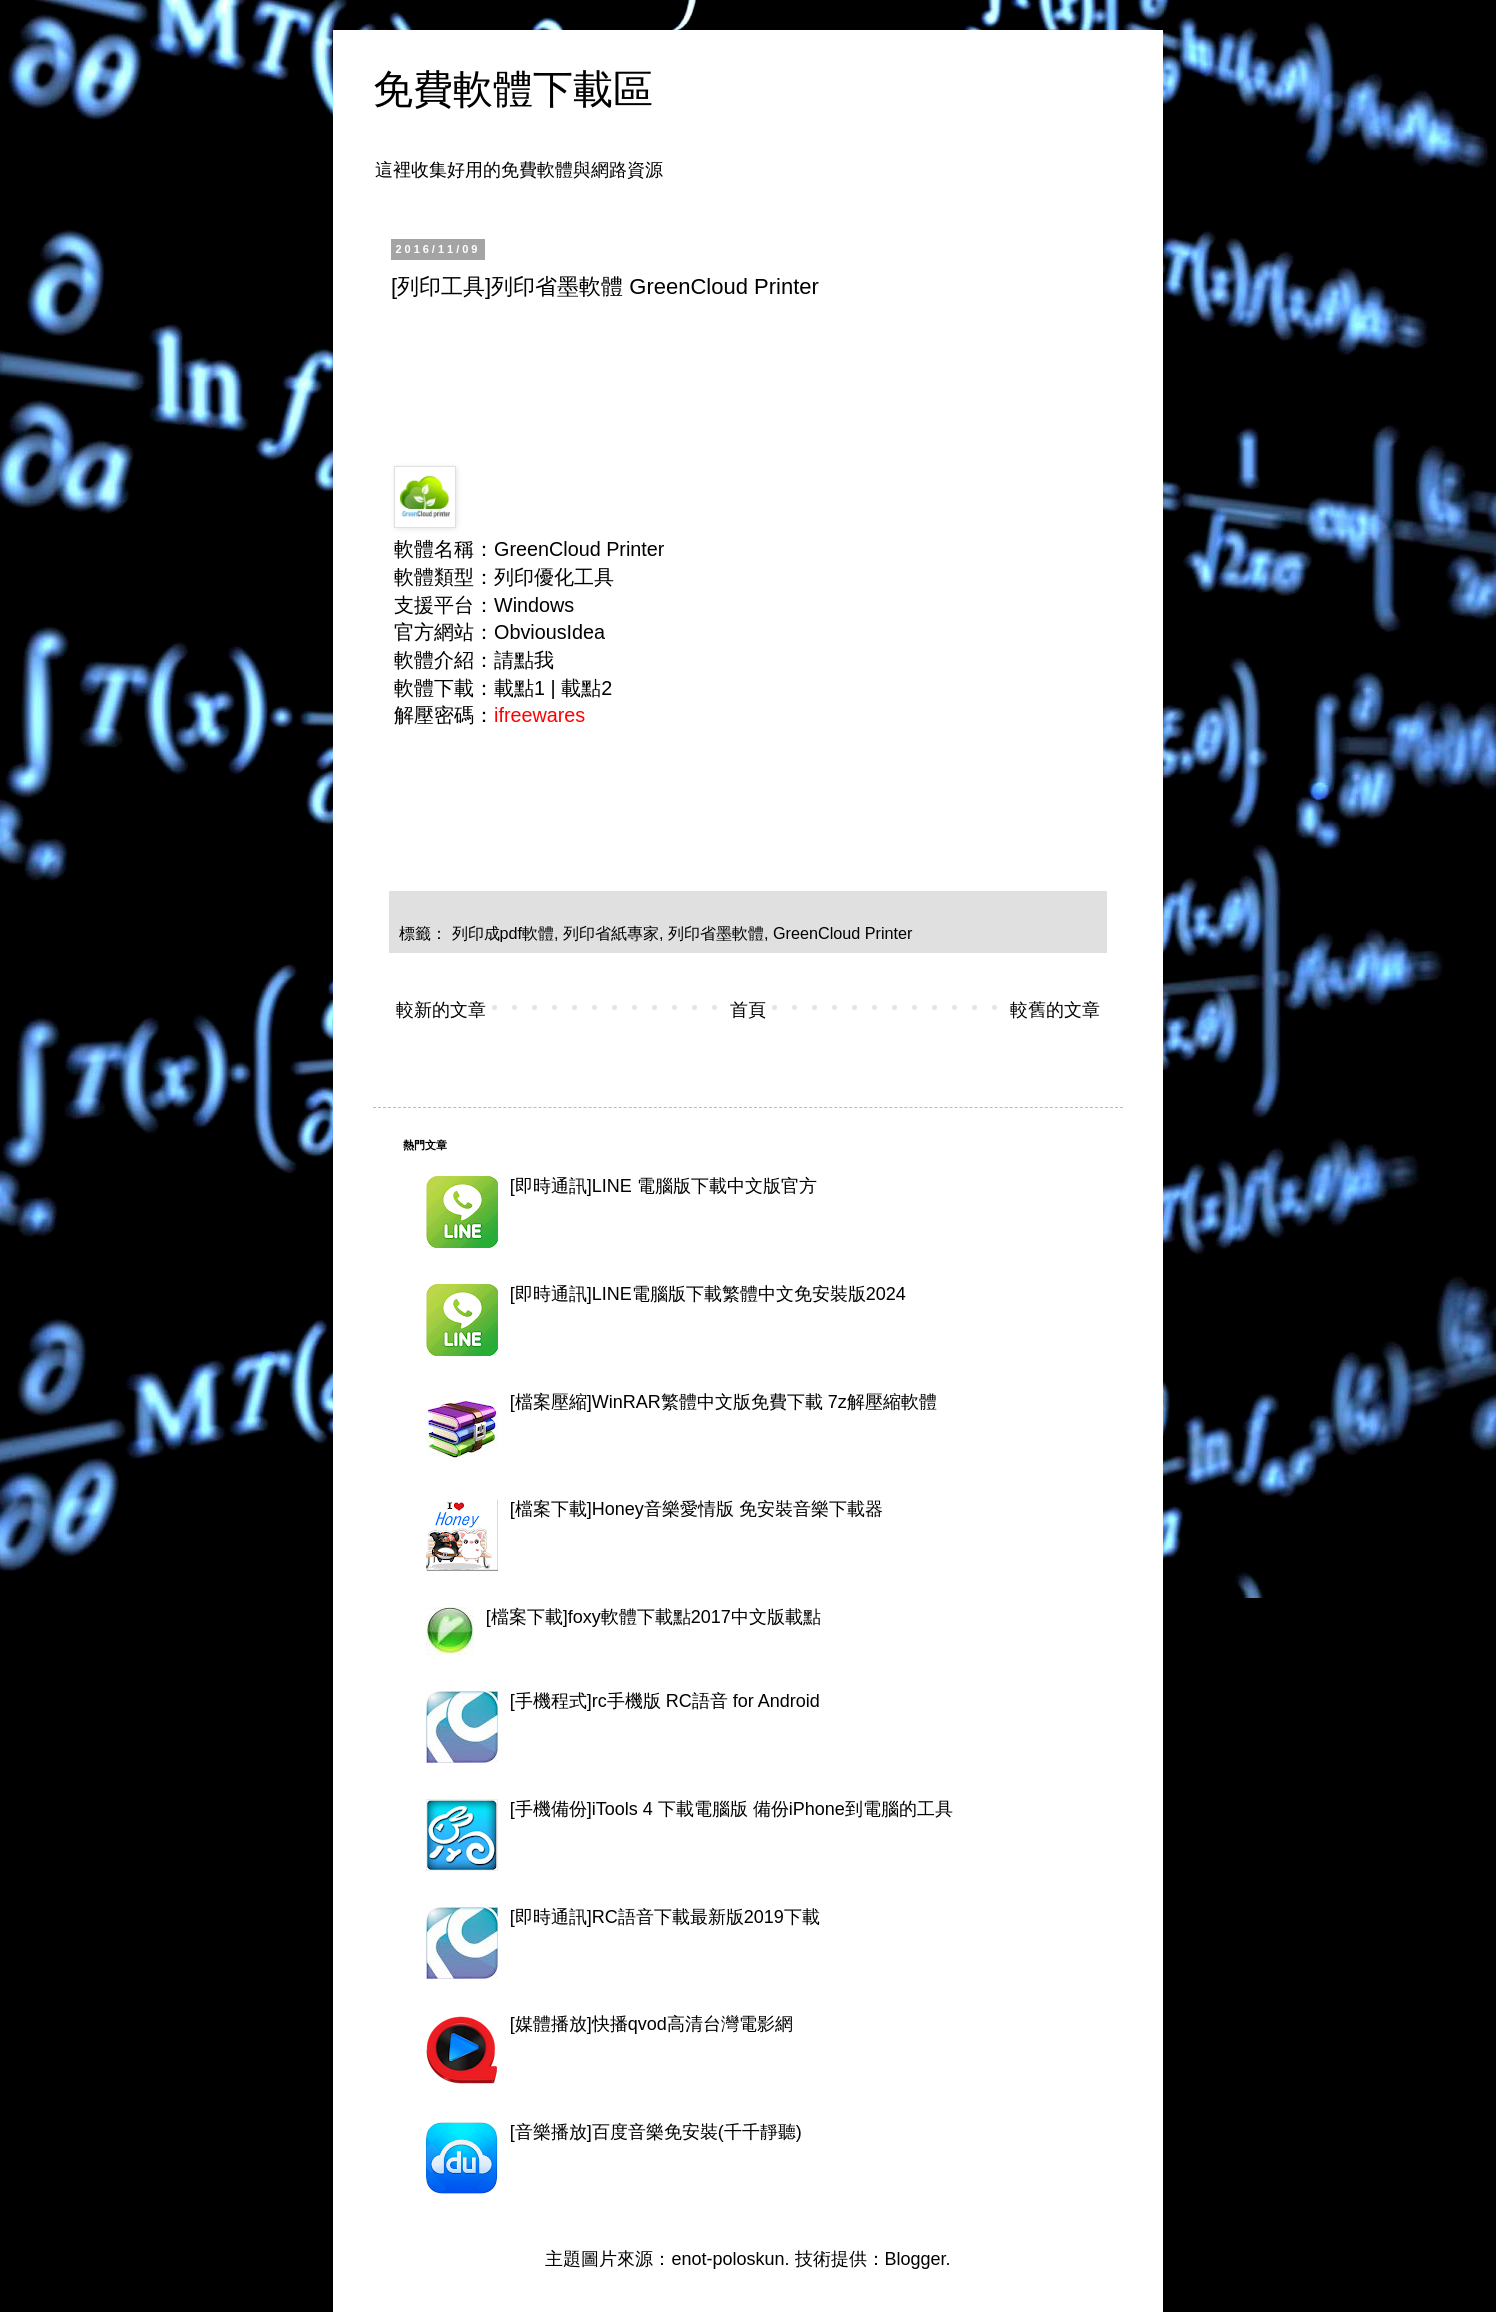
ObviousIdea (549, 632)
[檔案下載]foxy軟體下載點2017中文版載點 (653, 1617)
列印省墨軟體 (716, 933)
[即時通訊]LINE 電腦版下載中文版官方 (663, 1186)
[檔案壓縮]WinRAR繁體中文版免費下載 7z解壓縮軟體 (723, 1402)
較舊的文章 (1055, 1010)
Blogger (915, 2259)
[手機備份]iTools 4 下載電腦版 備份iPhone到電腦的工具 (731, 1809)
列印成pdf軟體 (503, 933)
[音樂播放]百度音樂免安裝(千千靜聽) (656, 2132)
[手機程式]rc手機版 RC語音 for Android (665, 1701)
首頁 (748, 1010)
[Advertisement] (755, 371)
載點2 (586, 688)
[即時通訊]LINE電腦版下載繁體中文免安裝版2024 (708, 1294)
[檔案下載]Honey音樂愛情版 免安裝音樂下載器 (696, 1509)
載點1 (519, 688)
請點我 (524, 660)
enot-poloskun (727, 2259)
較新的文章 (441, 1010)
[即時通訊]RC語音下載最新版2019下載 (665, 1917)
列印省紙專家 (611, 933)
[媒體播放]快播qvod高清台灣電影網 (651, 2024)
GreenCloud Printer (842, 933)
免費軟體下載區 (513, 89)
